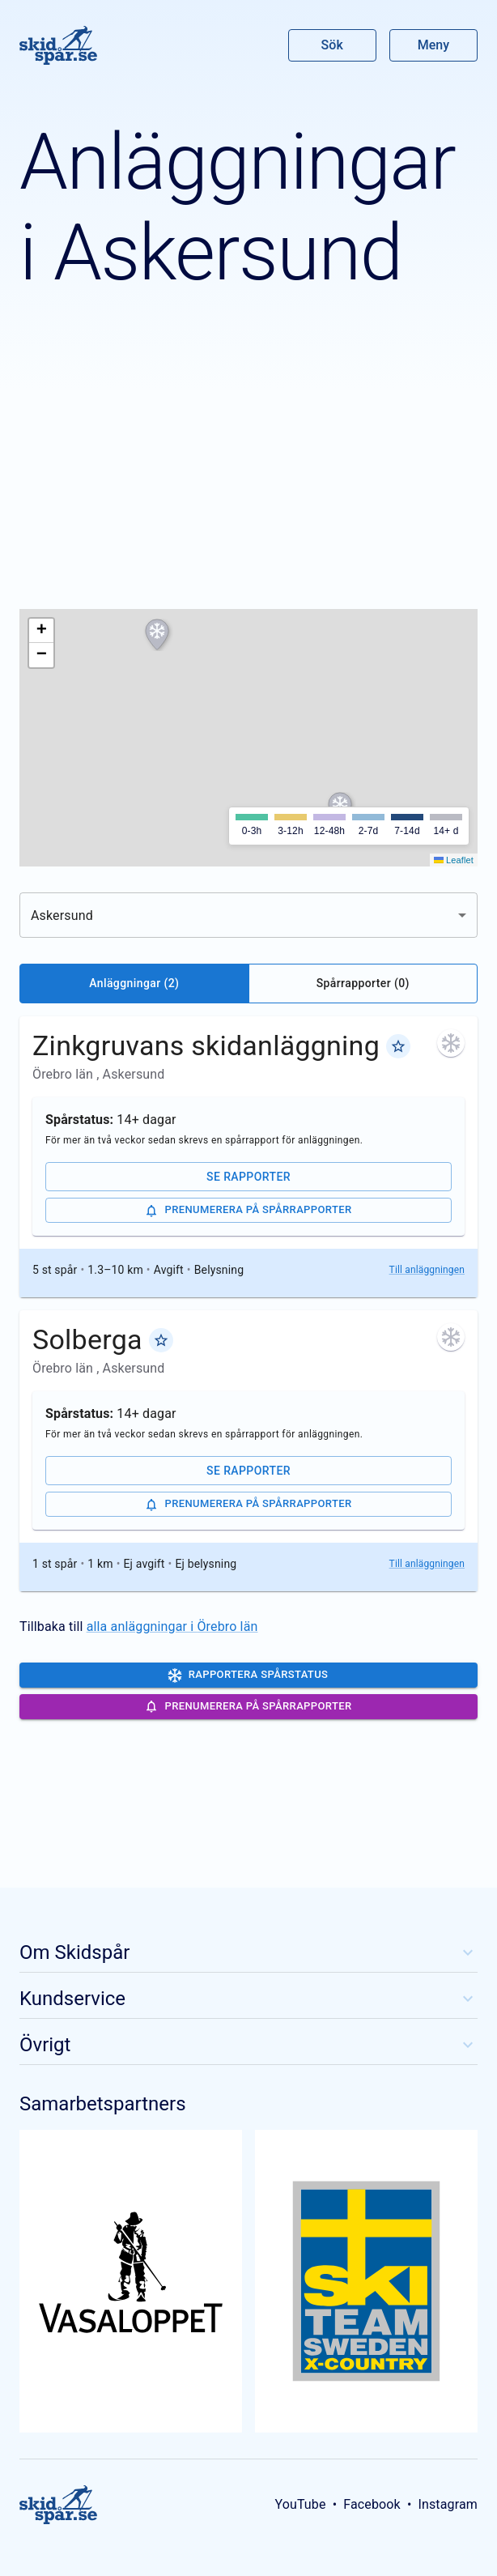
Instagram (448, 2504)
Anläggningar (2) (134, 983)
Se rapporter (248, 1176)
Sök (332, 45)
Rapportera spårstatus (248, 1675)
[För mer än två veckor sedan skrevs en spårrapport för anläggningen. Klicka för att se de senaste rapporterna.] (451, 1043)
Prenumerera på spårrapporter (248, 1210)
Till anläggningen (427, 1269)
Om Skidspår (248, 1952)
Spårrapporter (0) (363, 983)
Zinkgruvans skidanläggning (206, 1045)
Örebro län (64, 1074)
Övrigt (248, 2044)
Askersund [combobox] (62, 915)
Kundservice (248, 1998)
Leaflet (454, 860)
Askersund (134, 1074)
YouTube (299, 2504)
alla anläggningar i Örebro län (172, 1626)
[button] (157, 635)
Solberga (87, 1339)
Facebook (372, 2504)
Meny (433, 45)
